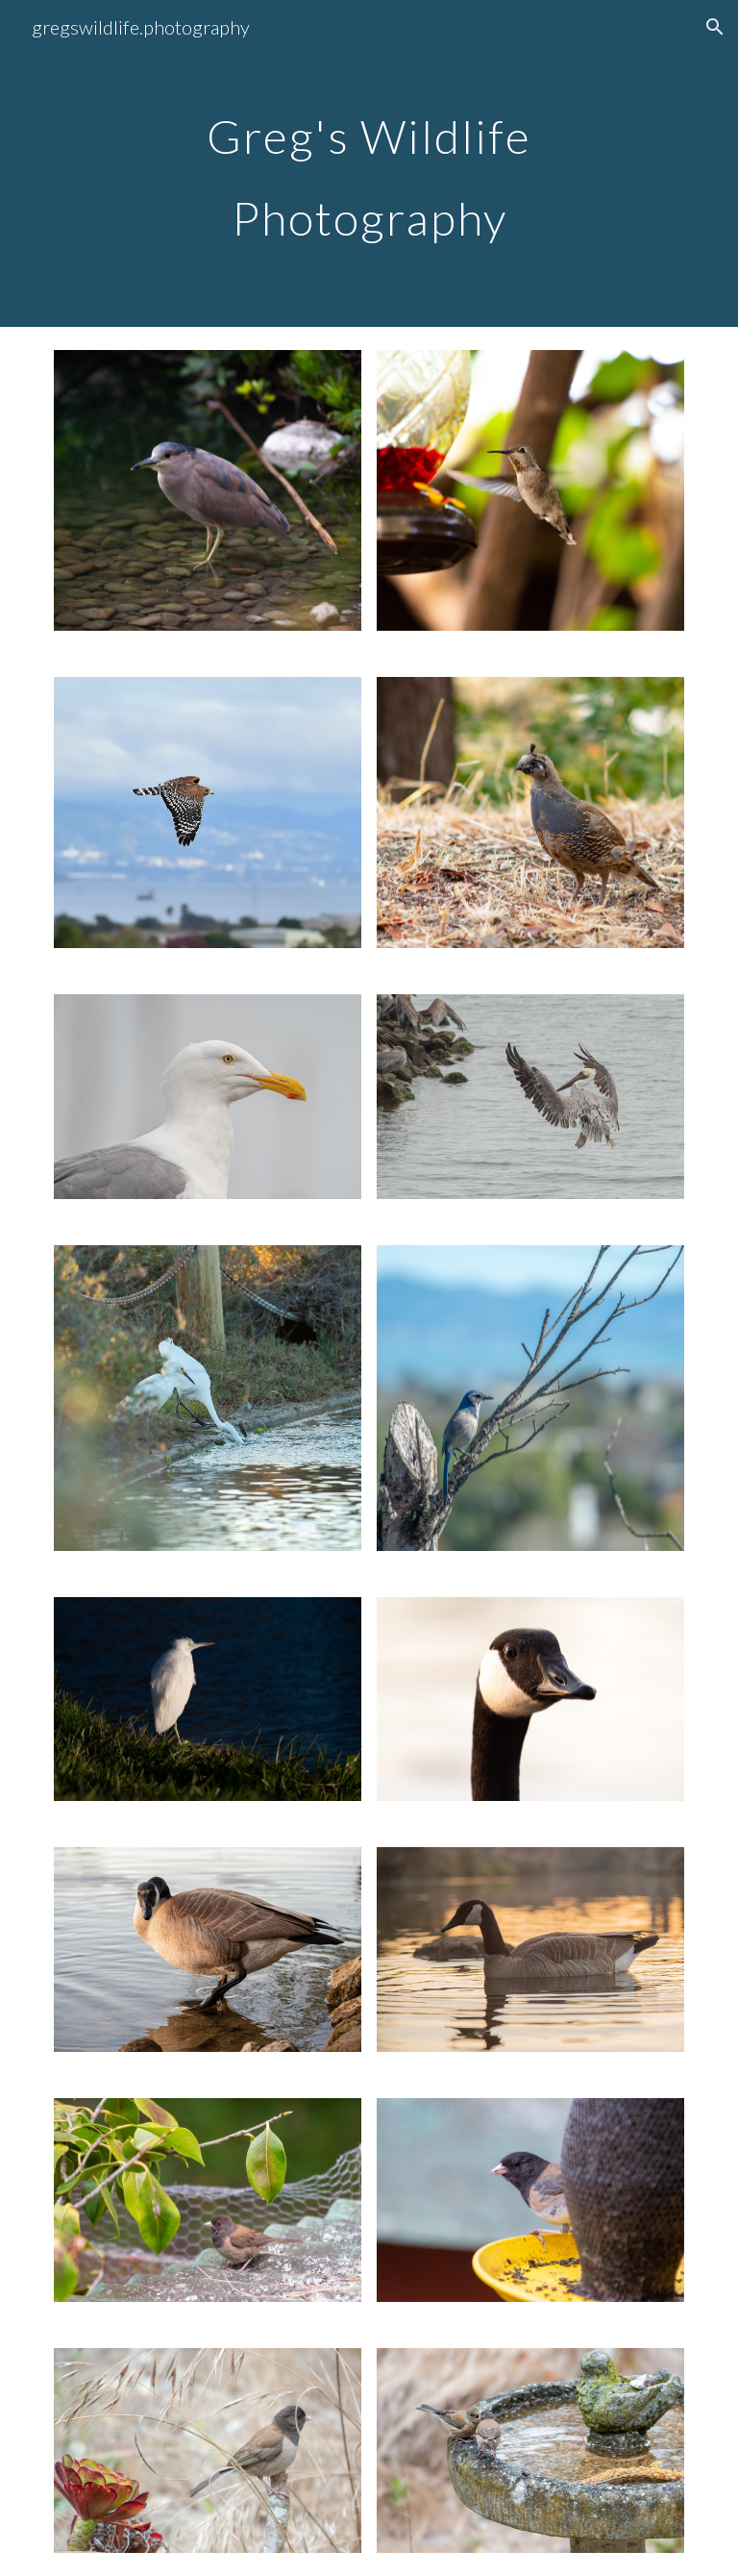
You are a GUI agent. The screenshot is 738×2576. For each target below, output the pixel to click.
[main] (368, 164)
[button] (715, 27)
